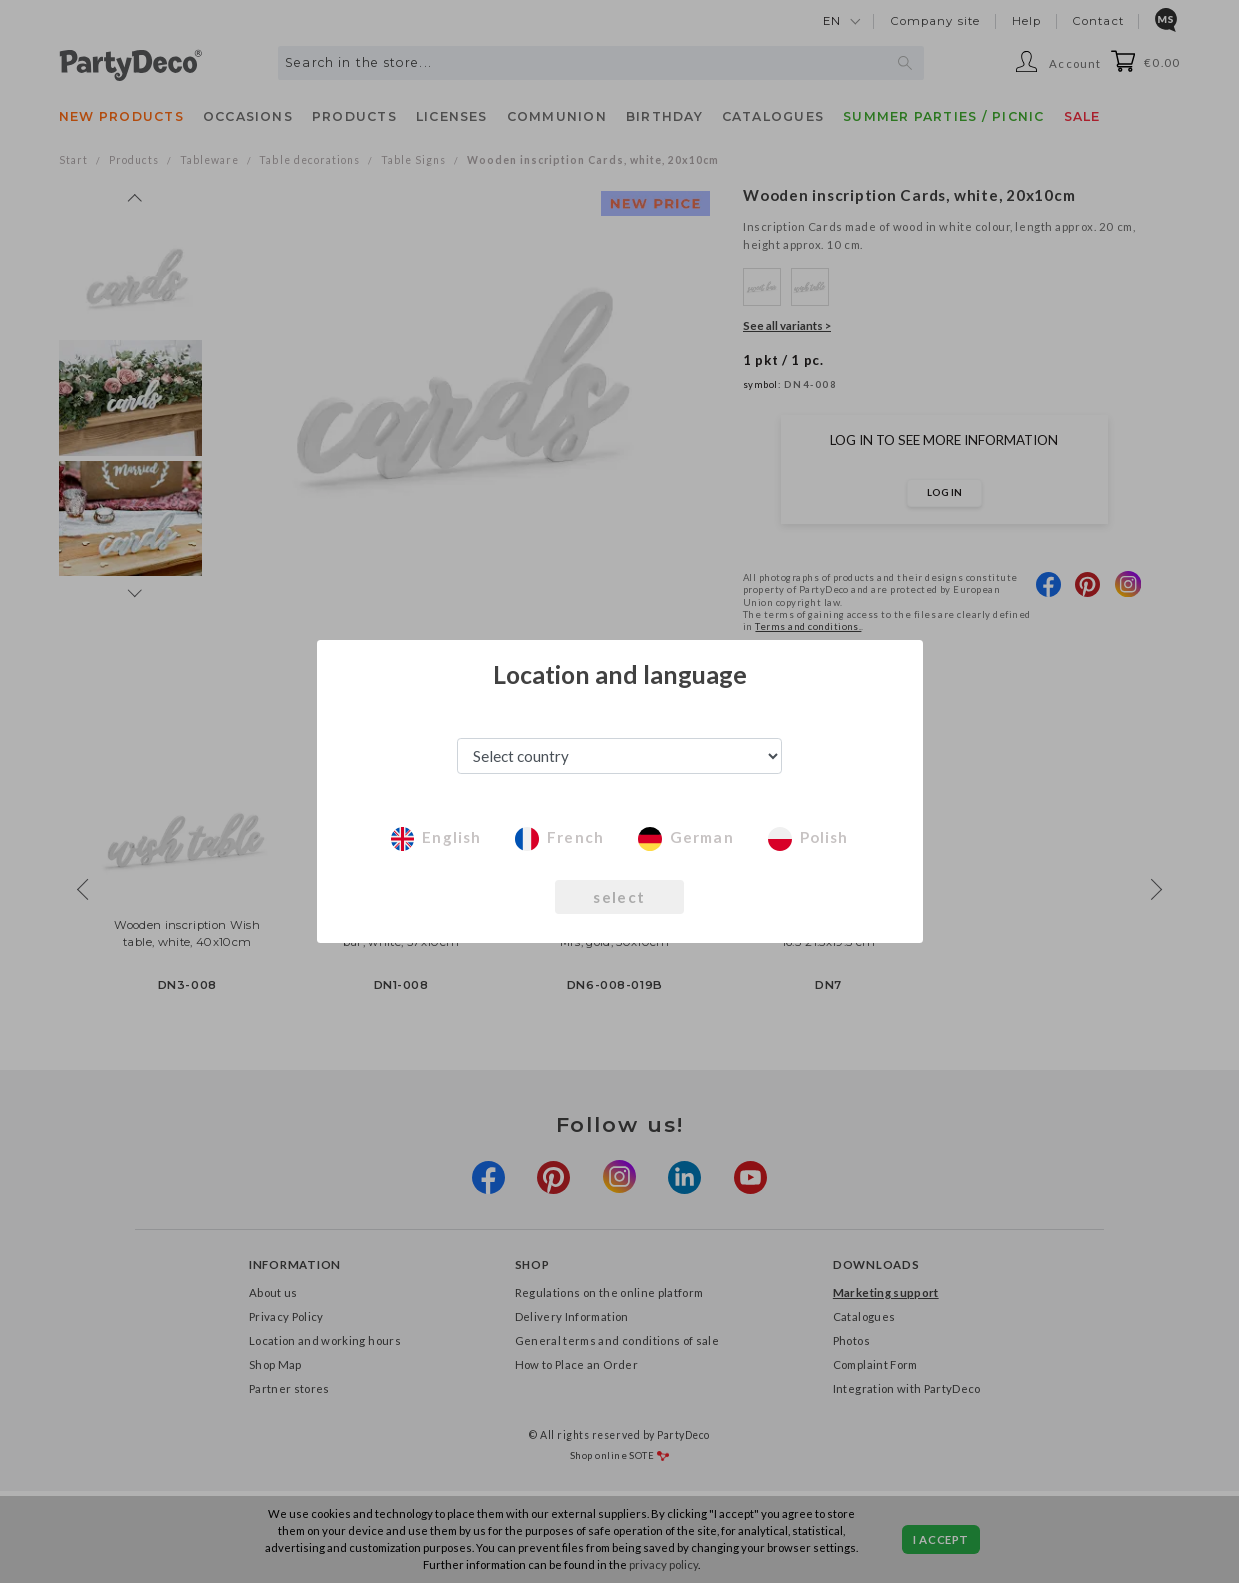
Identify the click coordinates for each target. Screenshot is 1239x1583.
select (619, 897)
